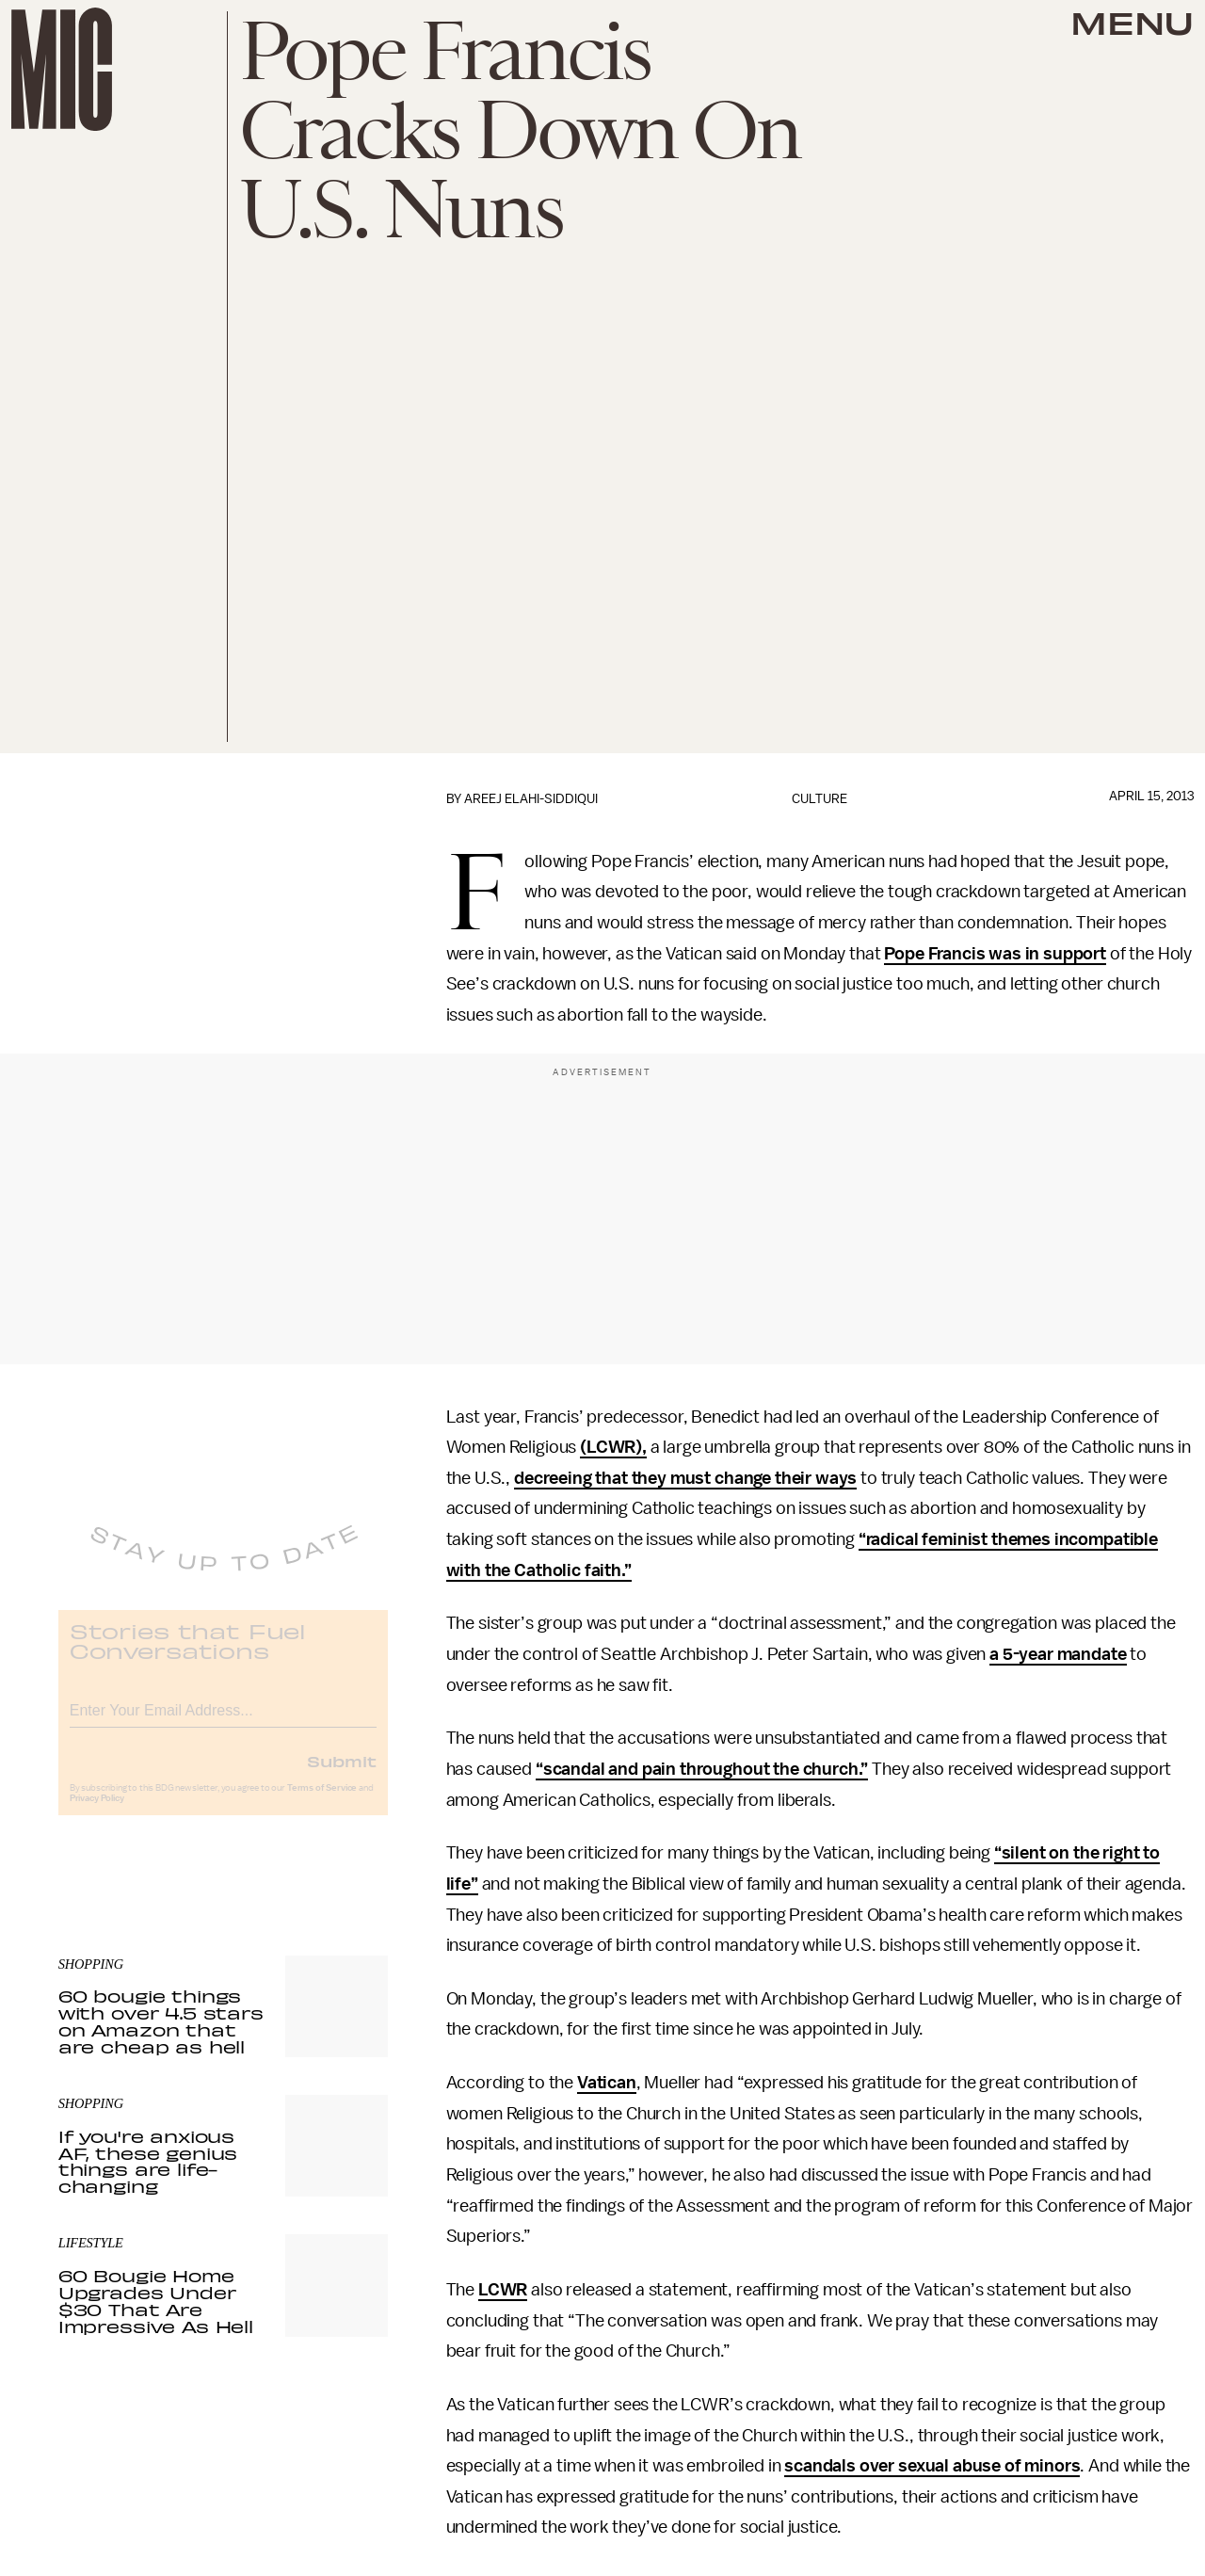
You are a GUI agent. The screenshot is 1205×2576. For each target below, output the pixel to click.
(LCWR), (613, 1447)
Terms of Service (322, 1802)
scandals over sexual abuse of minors (932, 2465)
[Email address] (223, 1721)
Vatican (606, 2082)
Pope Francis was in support (995, 953)
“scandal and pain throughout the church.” (702, 1769)
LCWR (502, 2289)
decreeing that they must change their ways (685, 1478)
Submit (342, 1774)
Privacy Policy (97, 1812)
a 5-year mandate (1057, 1654)
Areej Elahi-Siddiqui (531, 799)
